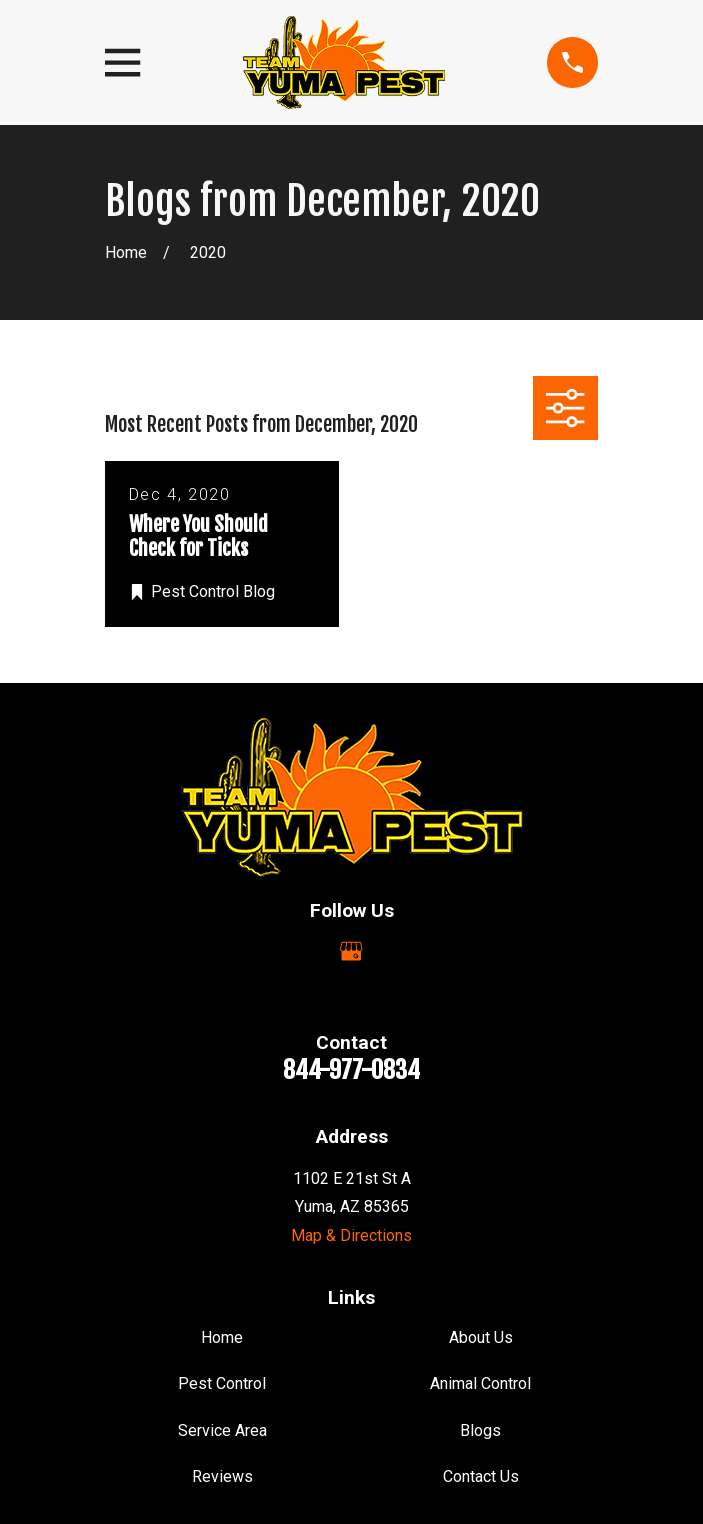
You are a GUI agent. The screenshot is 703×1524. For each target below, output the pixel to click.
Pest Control (222, 1383)
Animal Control (480, 1383)
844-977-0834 (351, 1070)
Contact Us (481, 1476)
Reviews (222, 1476)
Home (222, 1337)
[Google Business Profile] (351, 951)
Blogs (480, 1430)
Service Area (222, 1430)
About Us (481, 1337)
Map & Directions (351, 1235)
